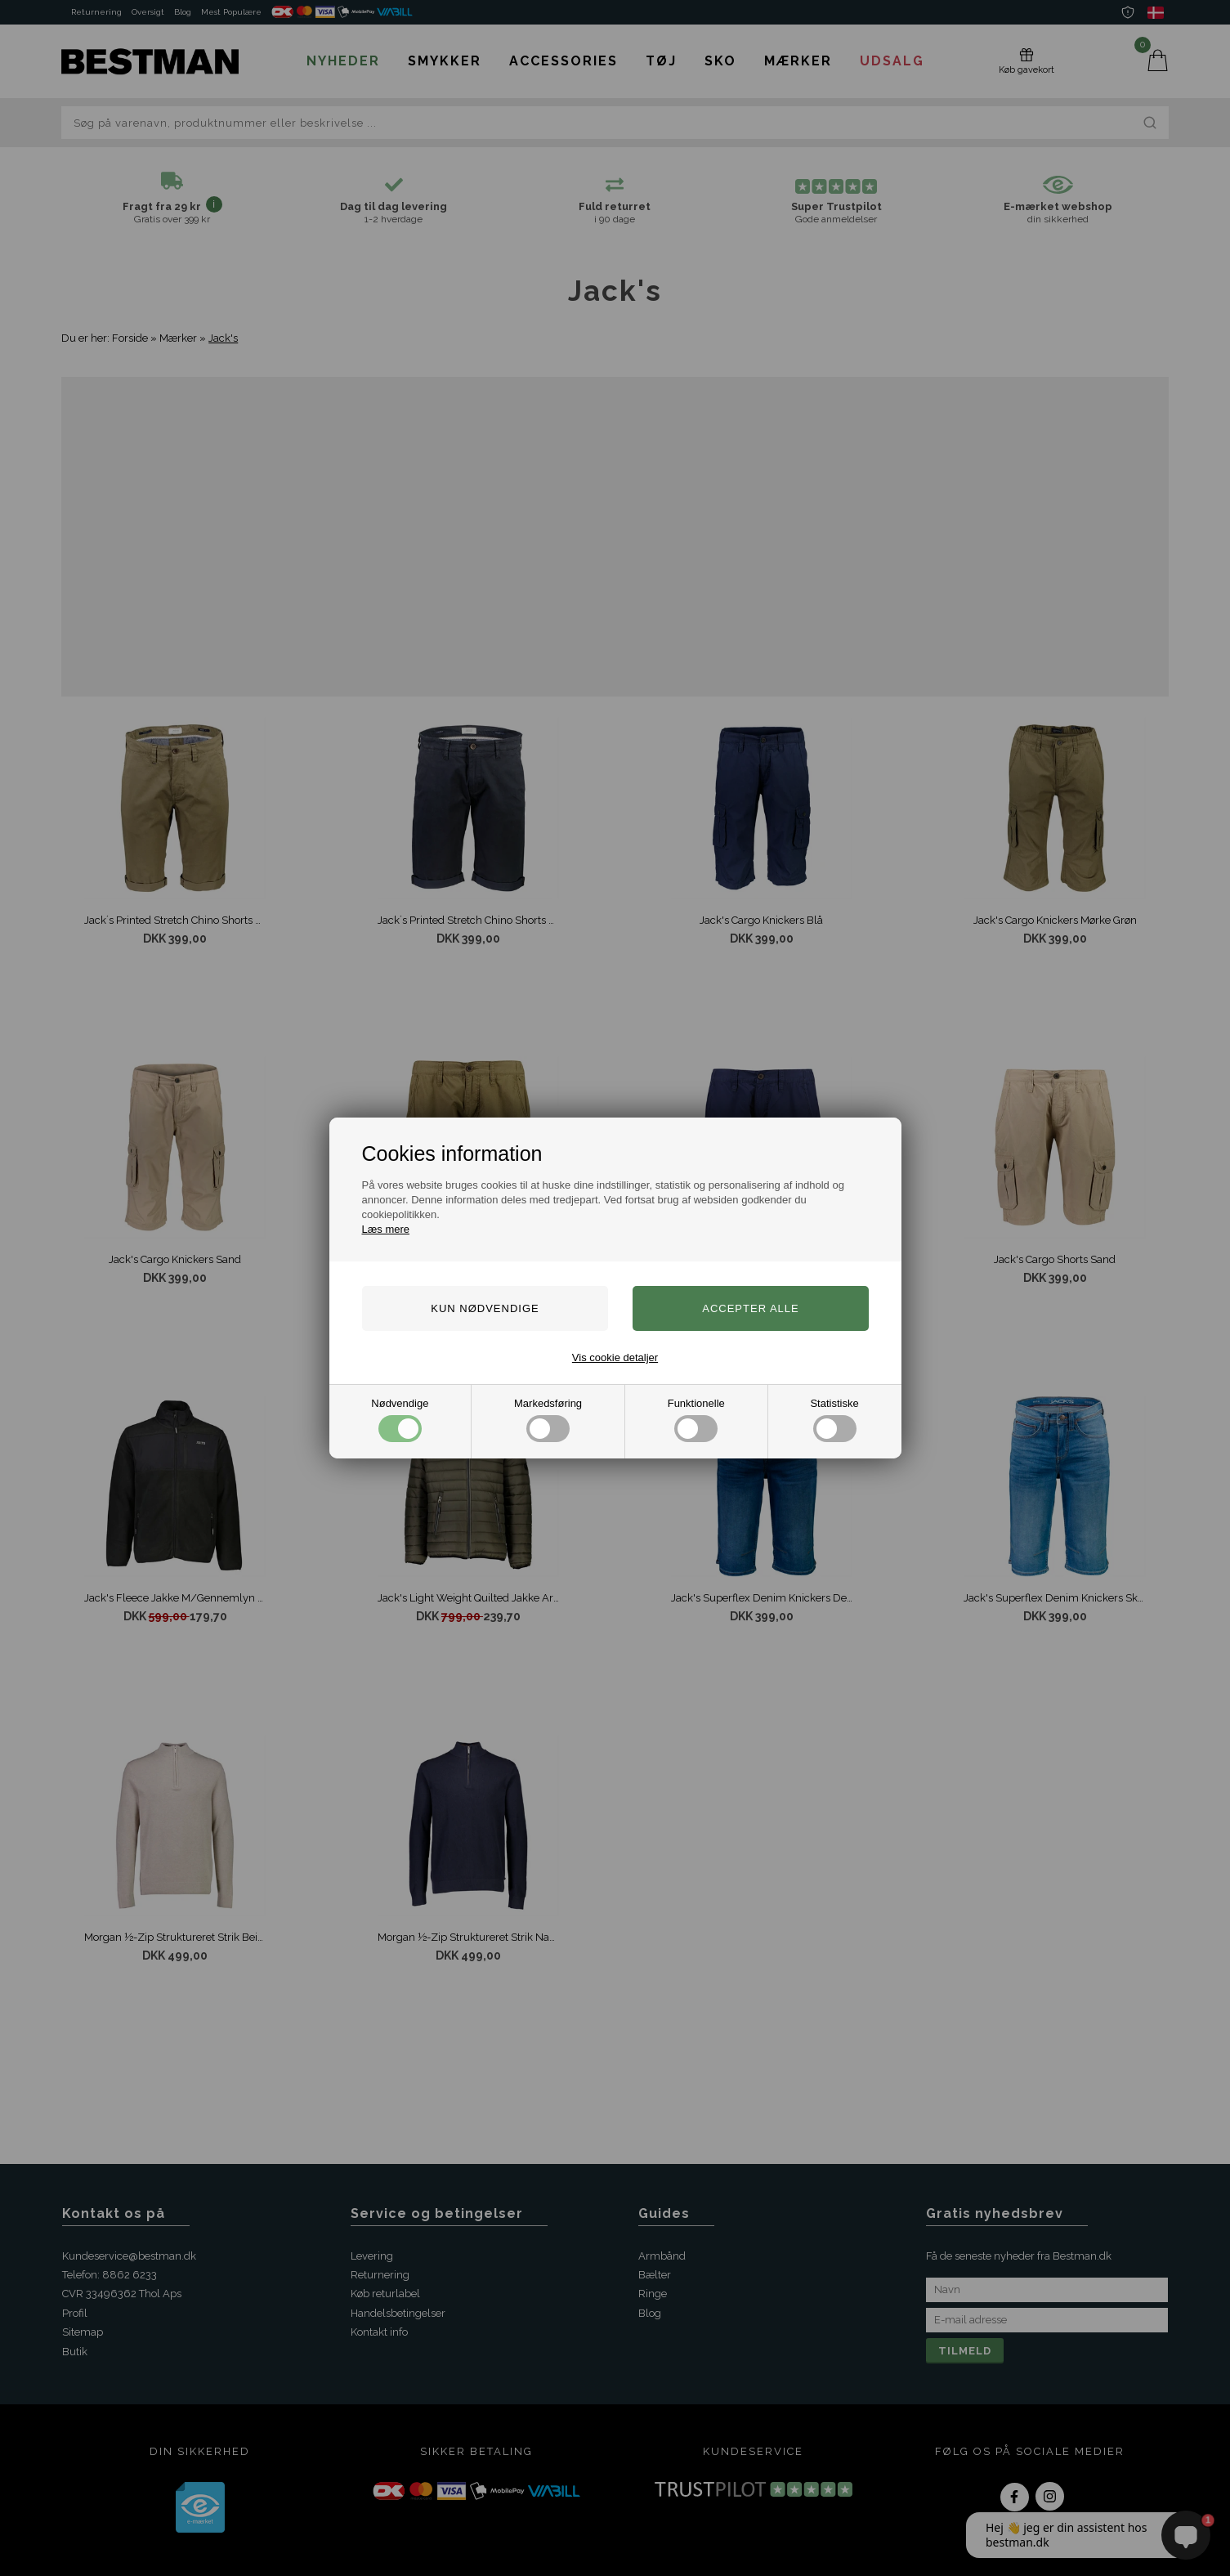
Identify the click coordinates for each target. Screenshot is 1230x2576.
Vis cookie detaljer (615, 1357)
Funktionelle (696, 1419)
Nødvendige (399, 1419)
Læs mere (386, 1229)
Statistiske (834, 1419)
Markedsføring (548, 1419)
